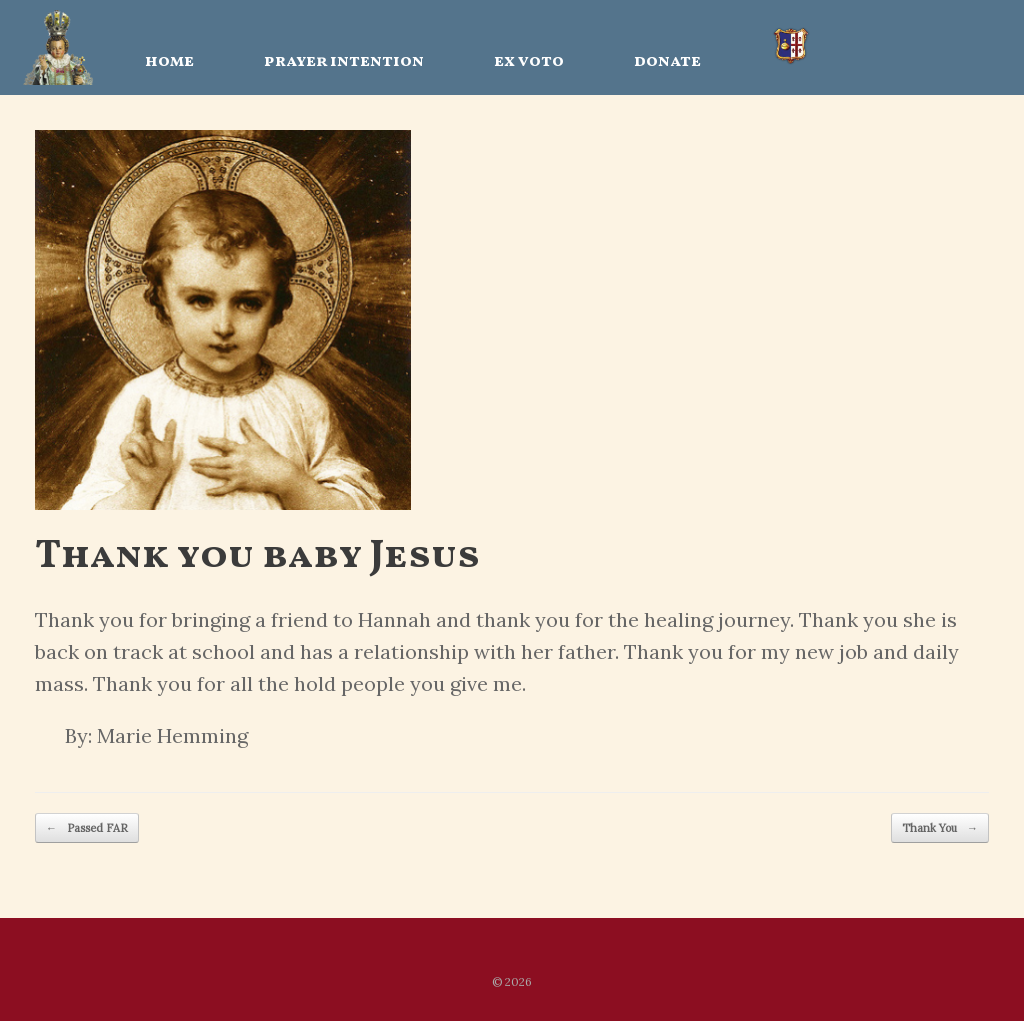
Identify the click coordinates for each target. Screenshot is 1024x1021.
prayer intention (344, 61)
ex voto (529, 61)
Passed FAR (87, 828)
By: (78, 735)
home (169, 61)
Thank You (940, 828)
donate (667, 61)
